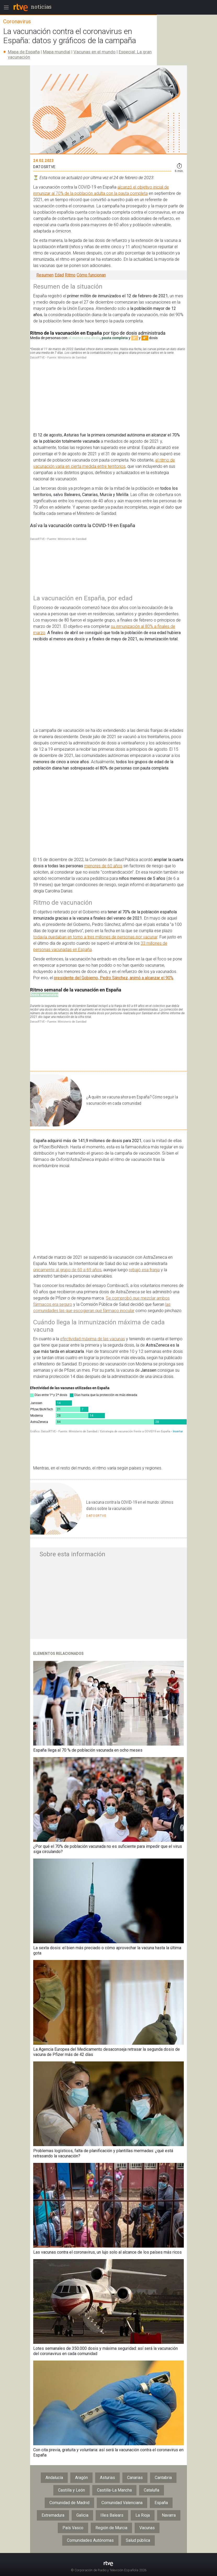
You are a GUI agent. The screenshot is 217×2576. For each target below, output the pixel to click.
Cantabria (163, 2486)
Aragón (81, 2486)
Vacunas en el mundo (94, 51)
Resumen (45, 274)
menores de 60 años (103, 874)
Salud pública (138, 2549)
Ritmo (70, 274)
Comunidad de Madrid (69, 2511)
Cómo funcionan (91, 274)
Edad (59, 274)
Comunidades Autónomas (90, 2549)
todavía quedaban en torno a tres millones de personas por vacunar (95, 945)
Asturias (107, 2486)
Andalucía (54, 2486)
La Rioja (142, 2524)
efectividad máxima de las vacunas (92, 1347)
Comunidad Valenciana (121, 2511)
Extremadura (53, 2524)
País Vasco (72, 2536)
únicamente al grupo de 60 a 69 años (67, 1278)
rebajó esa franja (144, 1278)
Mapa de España (24, 51)
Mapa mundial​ (56, 51)
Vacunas (147, 2536)
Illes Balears (111, 2524)
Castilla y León (71, 2499)
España (161, 2511)
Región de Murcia (111, 2536)
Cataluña (151, 2499)
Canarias (135, 2486)
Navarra (169, 2524)
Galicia (82, 2524)
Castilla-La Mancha (114, 2499)
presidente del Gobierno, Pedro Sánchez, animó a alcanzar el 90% (113, 986)
